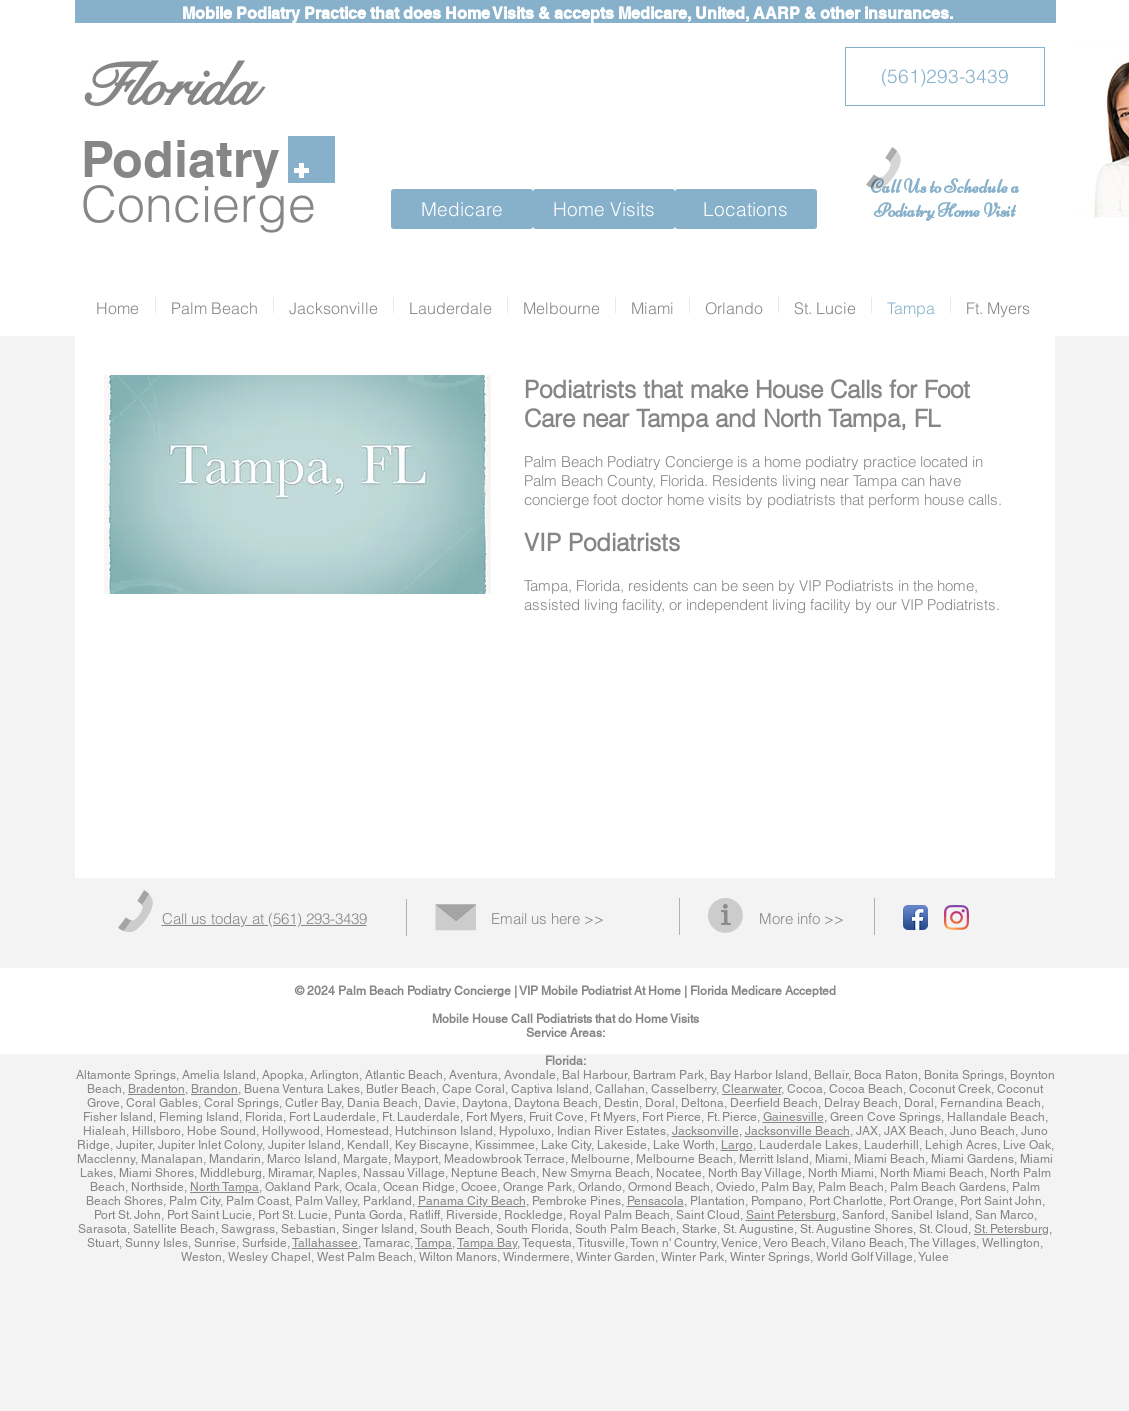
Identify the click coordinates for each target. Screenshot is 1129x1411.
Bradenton (156, 1089)
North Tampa (224, 1187)
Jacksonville (705, 1131)
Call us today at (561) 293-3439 (264, 918)
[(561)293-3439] (945, 76)
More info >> (801, 918)
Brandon (214, 1089)
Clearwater (751, 1089)
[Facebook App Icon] (915, 917)
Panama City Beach (472, 1201)
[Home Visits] (604, 209)
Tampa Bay (487, 1243)
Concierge (198, 204)
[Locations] (746, 209)
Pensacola (655, 1201)
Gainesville (793, 1117)
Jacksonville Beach (797, 1131)
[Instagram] (956, 917)
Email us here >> (547, 918)
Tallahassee (325, 1243)
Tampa (433, 1243)
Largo (737, 1145)
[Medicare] (462, 209)
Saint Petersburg (791, 1215)
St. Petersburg (1011, 1229)
